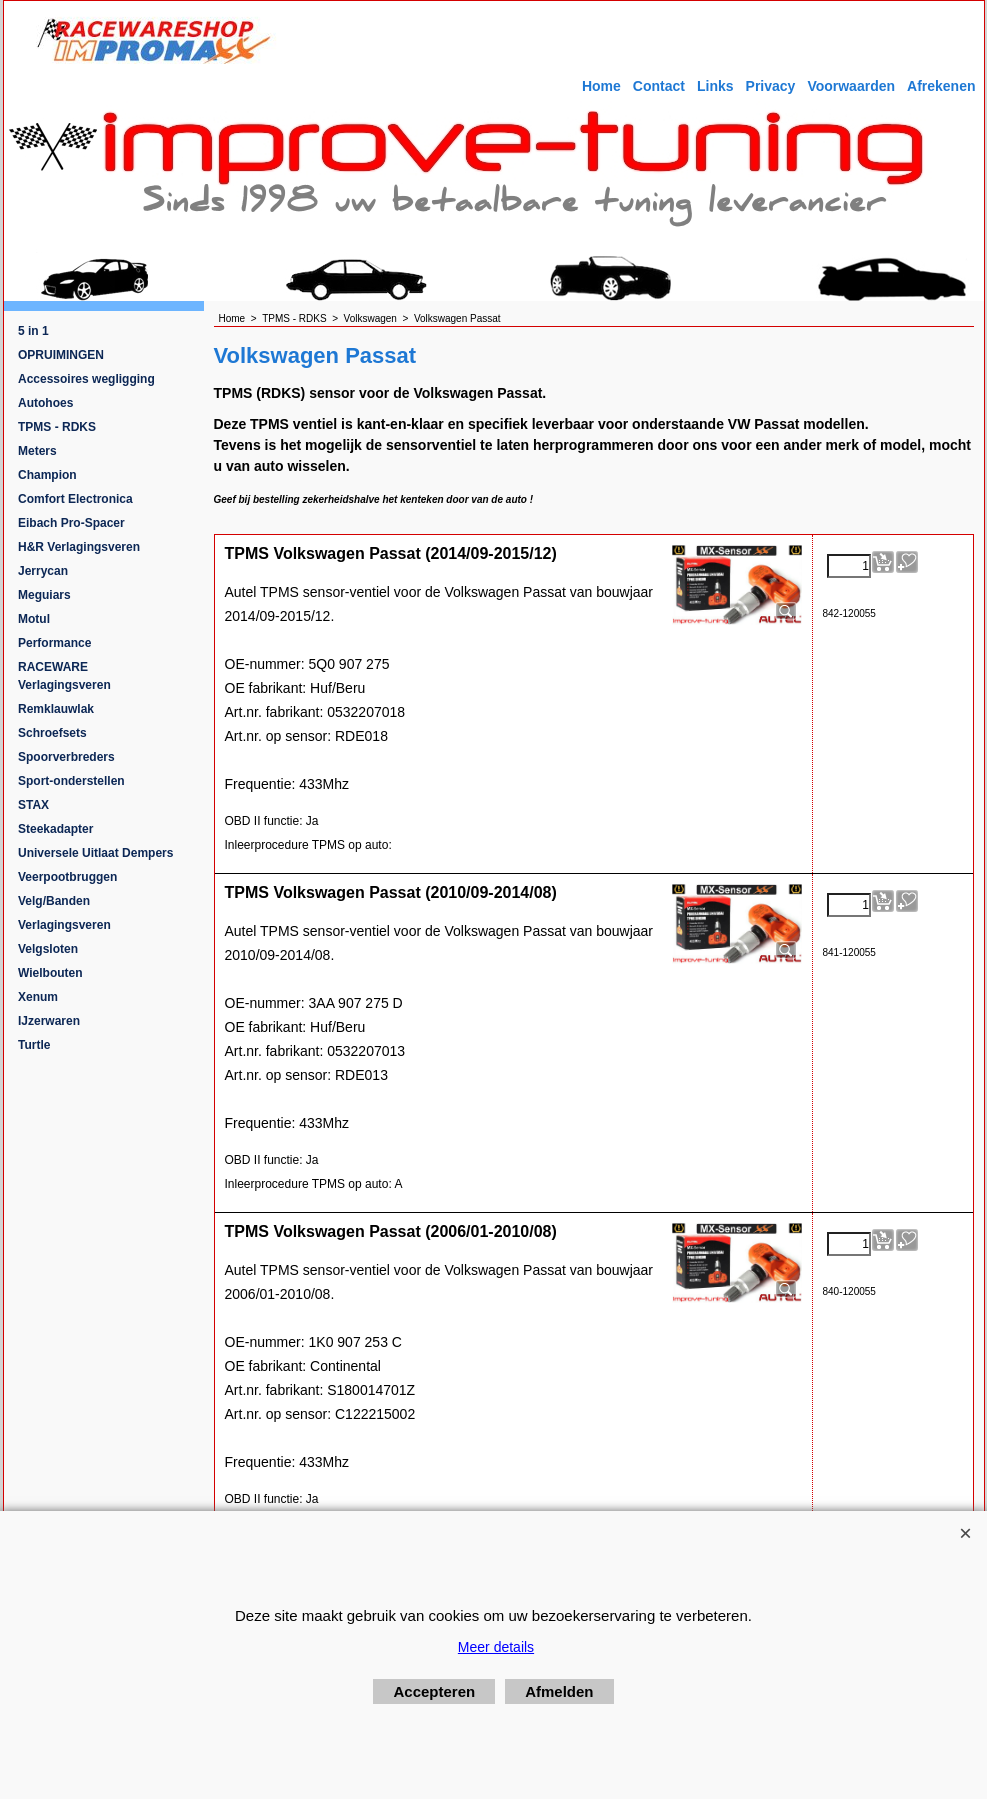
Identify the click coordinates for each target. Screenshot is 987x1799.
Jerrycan (43, 571)
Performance (54, 643)
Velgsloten (48, 949)
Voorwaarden (851, 86)
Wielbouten (50, 973)
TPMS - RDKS (57, 427)
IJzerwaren (49, 1021)
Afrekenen (941, 86)
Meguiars (44, 595)
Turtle (34, 1045)
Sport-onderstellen (71, 781)
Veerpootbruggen (67, 877)
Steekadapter (55, 829)
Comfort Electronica (75, 499)
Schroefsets (52, 733)
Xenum (38, 997)
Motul (34, 619)
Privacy (771, 86)
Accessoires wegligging (86, 379)
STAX (33, 805)
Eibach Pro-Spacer (71, 523)
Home (601, 86)
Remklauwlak (56, 709)
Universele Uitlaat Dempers (95, 853)
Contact (659, 86)
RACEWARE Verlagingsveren (64, 676)
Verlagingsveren (64, 925)
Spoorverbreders (66, 757)
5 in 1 (33, 331)
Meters (37, 451)
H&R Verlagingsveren (79, 547)
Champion (47, 475)
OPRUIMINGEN (61, 355)
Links (715, 86)
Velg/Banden (54, 901)
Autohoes (45, 403)
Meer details (496, 1647)
